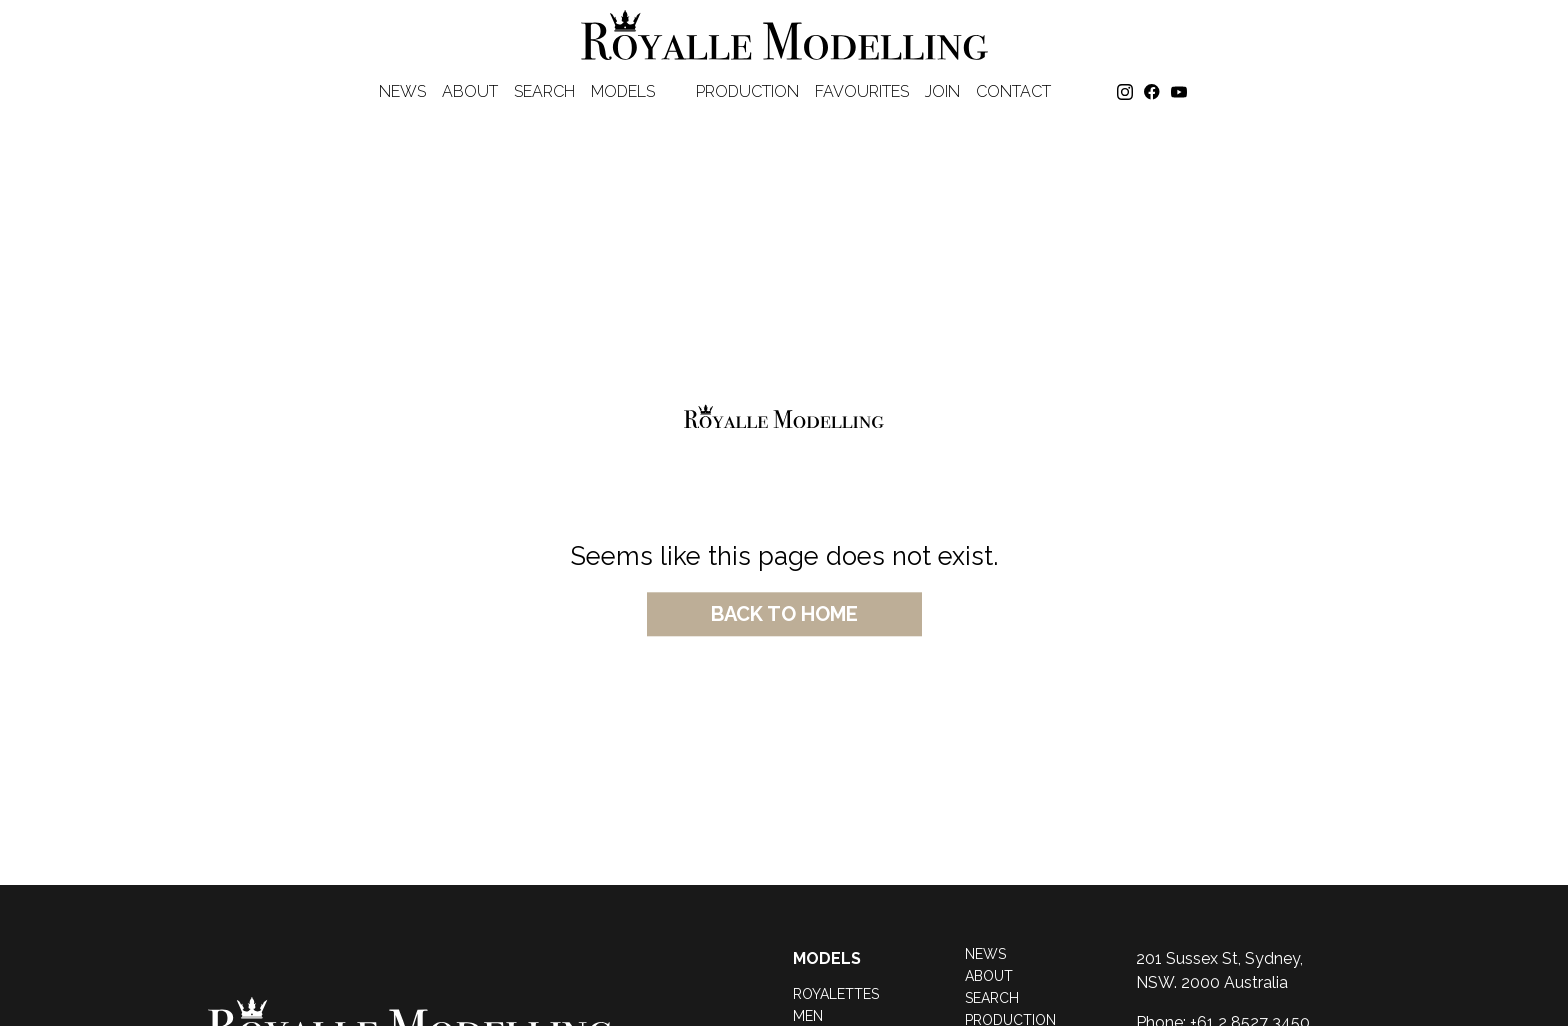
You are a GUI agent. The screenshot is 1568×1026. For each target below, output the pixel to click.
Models (635, 91)
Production (747, 92)
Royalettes (836, 994)
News (402, 92)
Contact (1013, 92)
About (470, 92)
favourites (862, 92)
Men (808, 1016)
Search (544, 92)
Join (942, 92)
